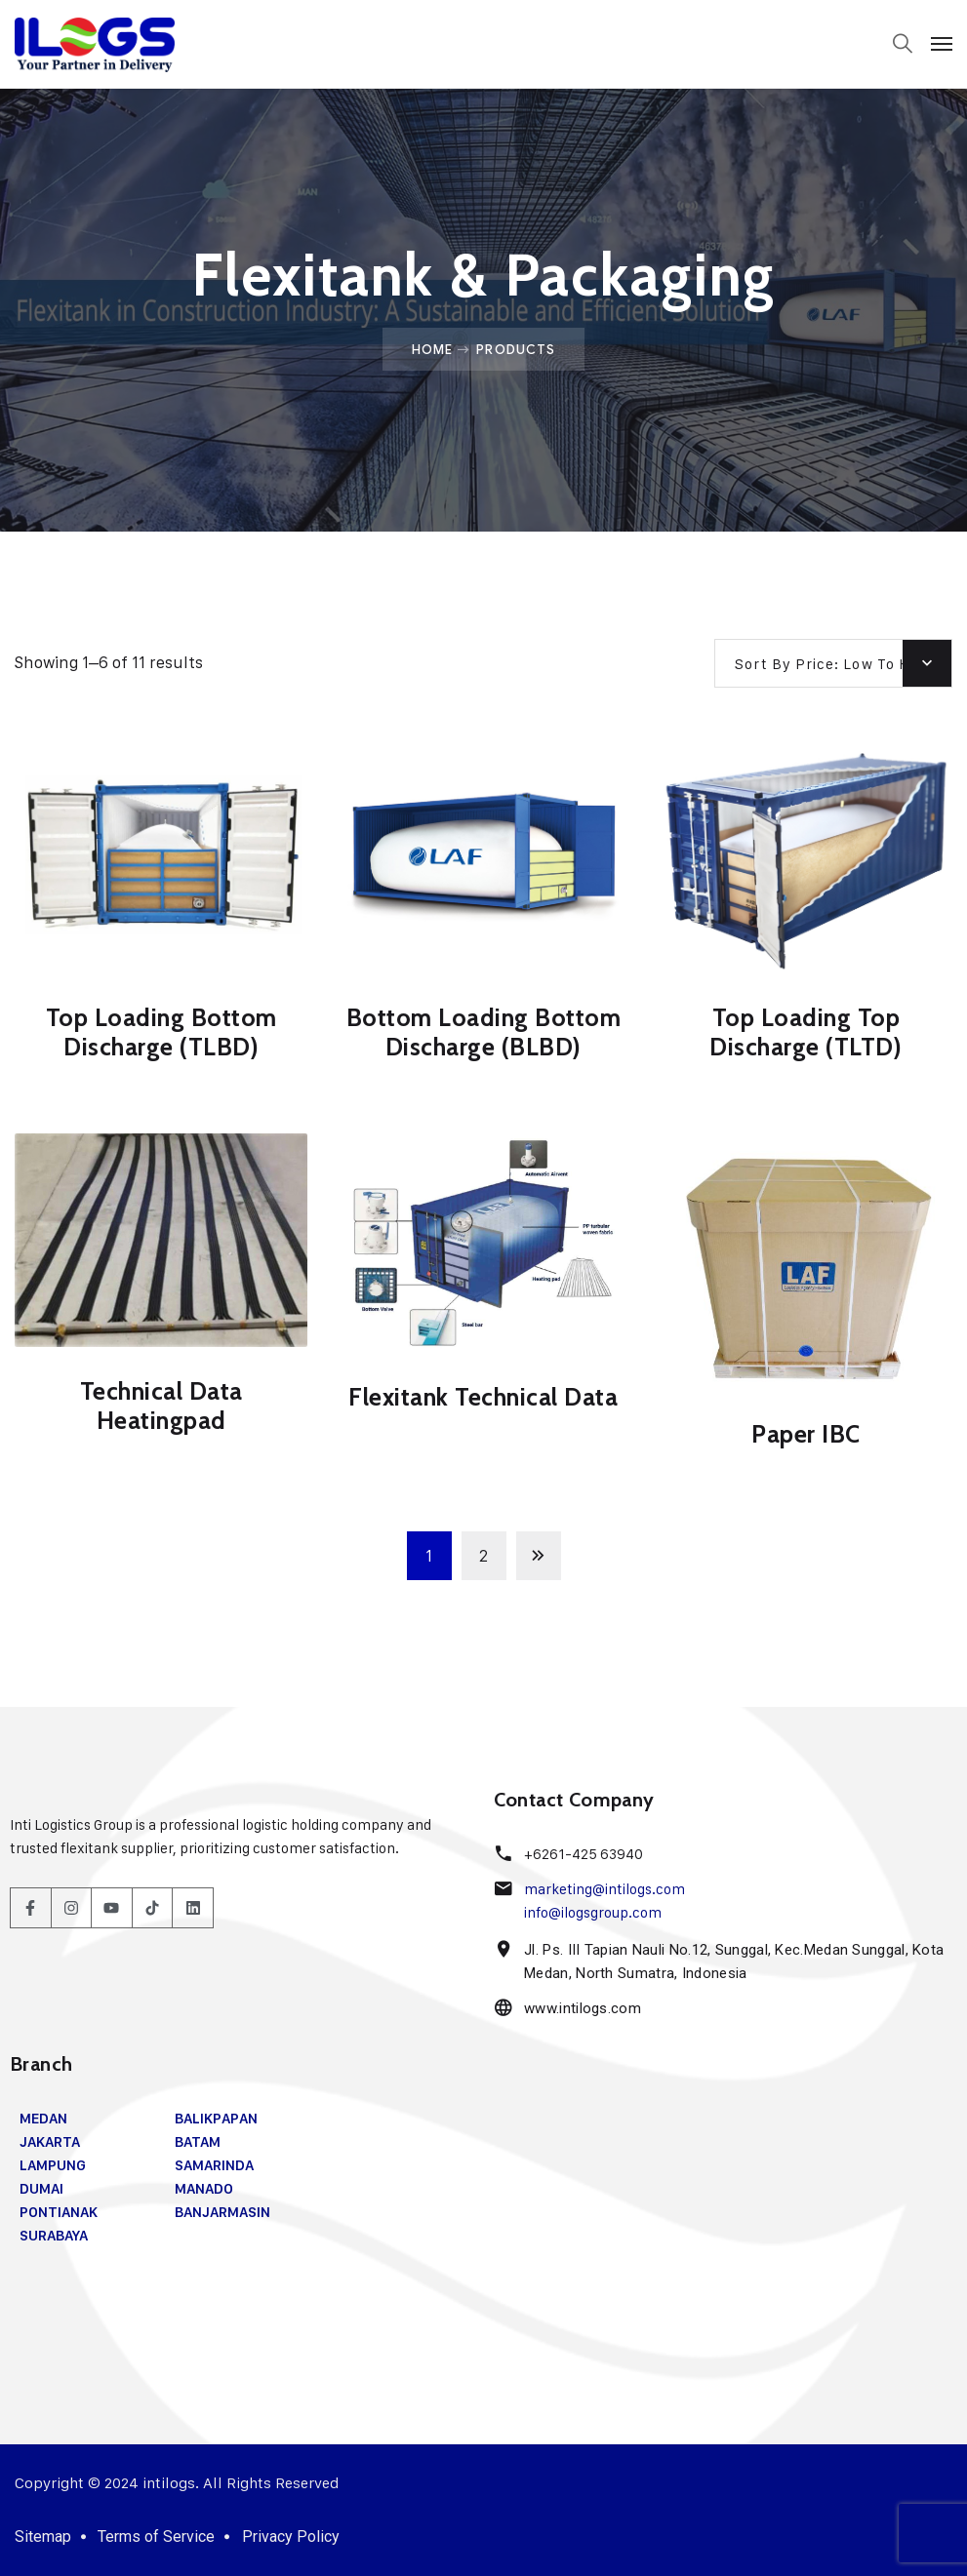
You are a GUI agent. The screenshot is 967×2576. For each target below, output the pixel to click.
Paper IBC (806, 1433)
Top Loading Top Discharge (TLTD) (805, 1032)
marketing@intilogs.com (603, 1889)
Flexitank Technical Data (483, 1396)
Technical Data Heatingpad (161, 1405)
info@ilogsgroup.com (593, 1912)
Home (432, 349)
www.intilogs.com (581, 2008)
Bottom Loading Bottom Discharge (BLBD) (484, 1032)
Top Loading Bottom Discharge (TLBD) (161, 1032)
